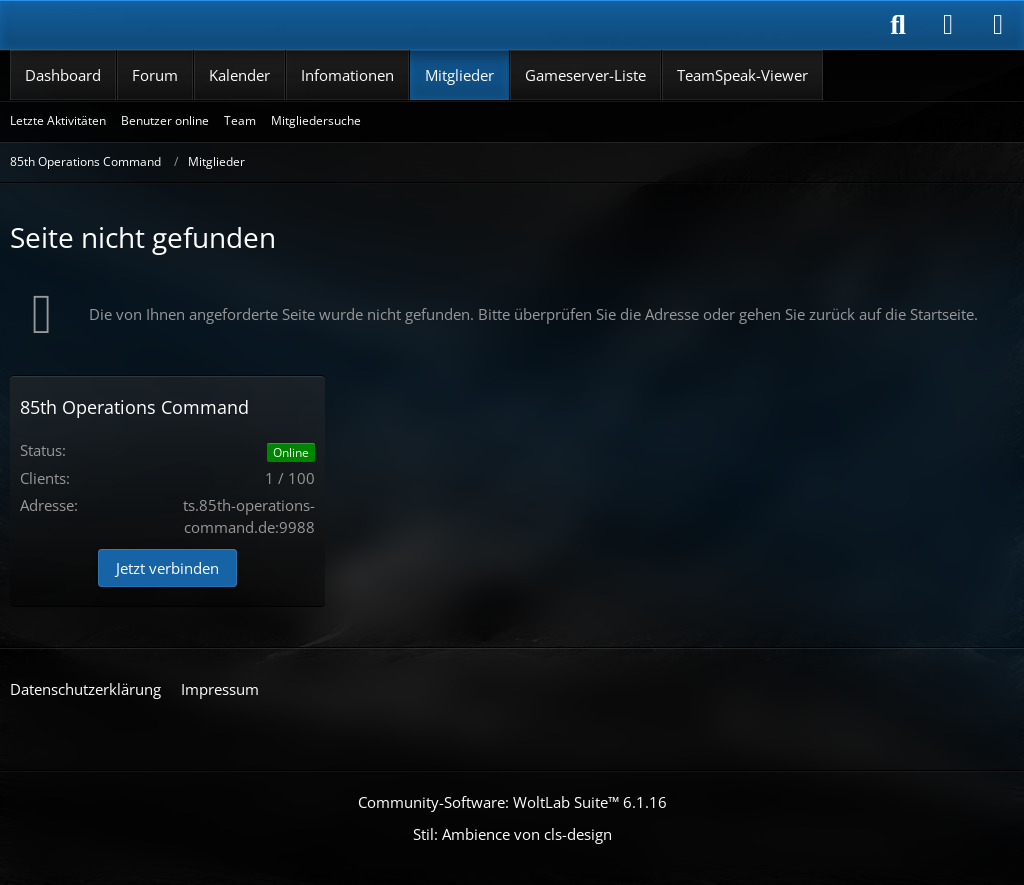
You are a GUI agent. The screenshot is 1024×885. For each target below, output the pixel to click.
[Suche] (898, 25)
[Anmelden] (948, 25)
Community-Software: (512, 802)
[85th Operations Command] (130, 25)
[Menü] (998, 25)
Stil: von (512, 834)
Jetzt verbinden (167, 568)
